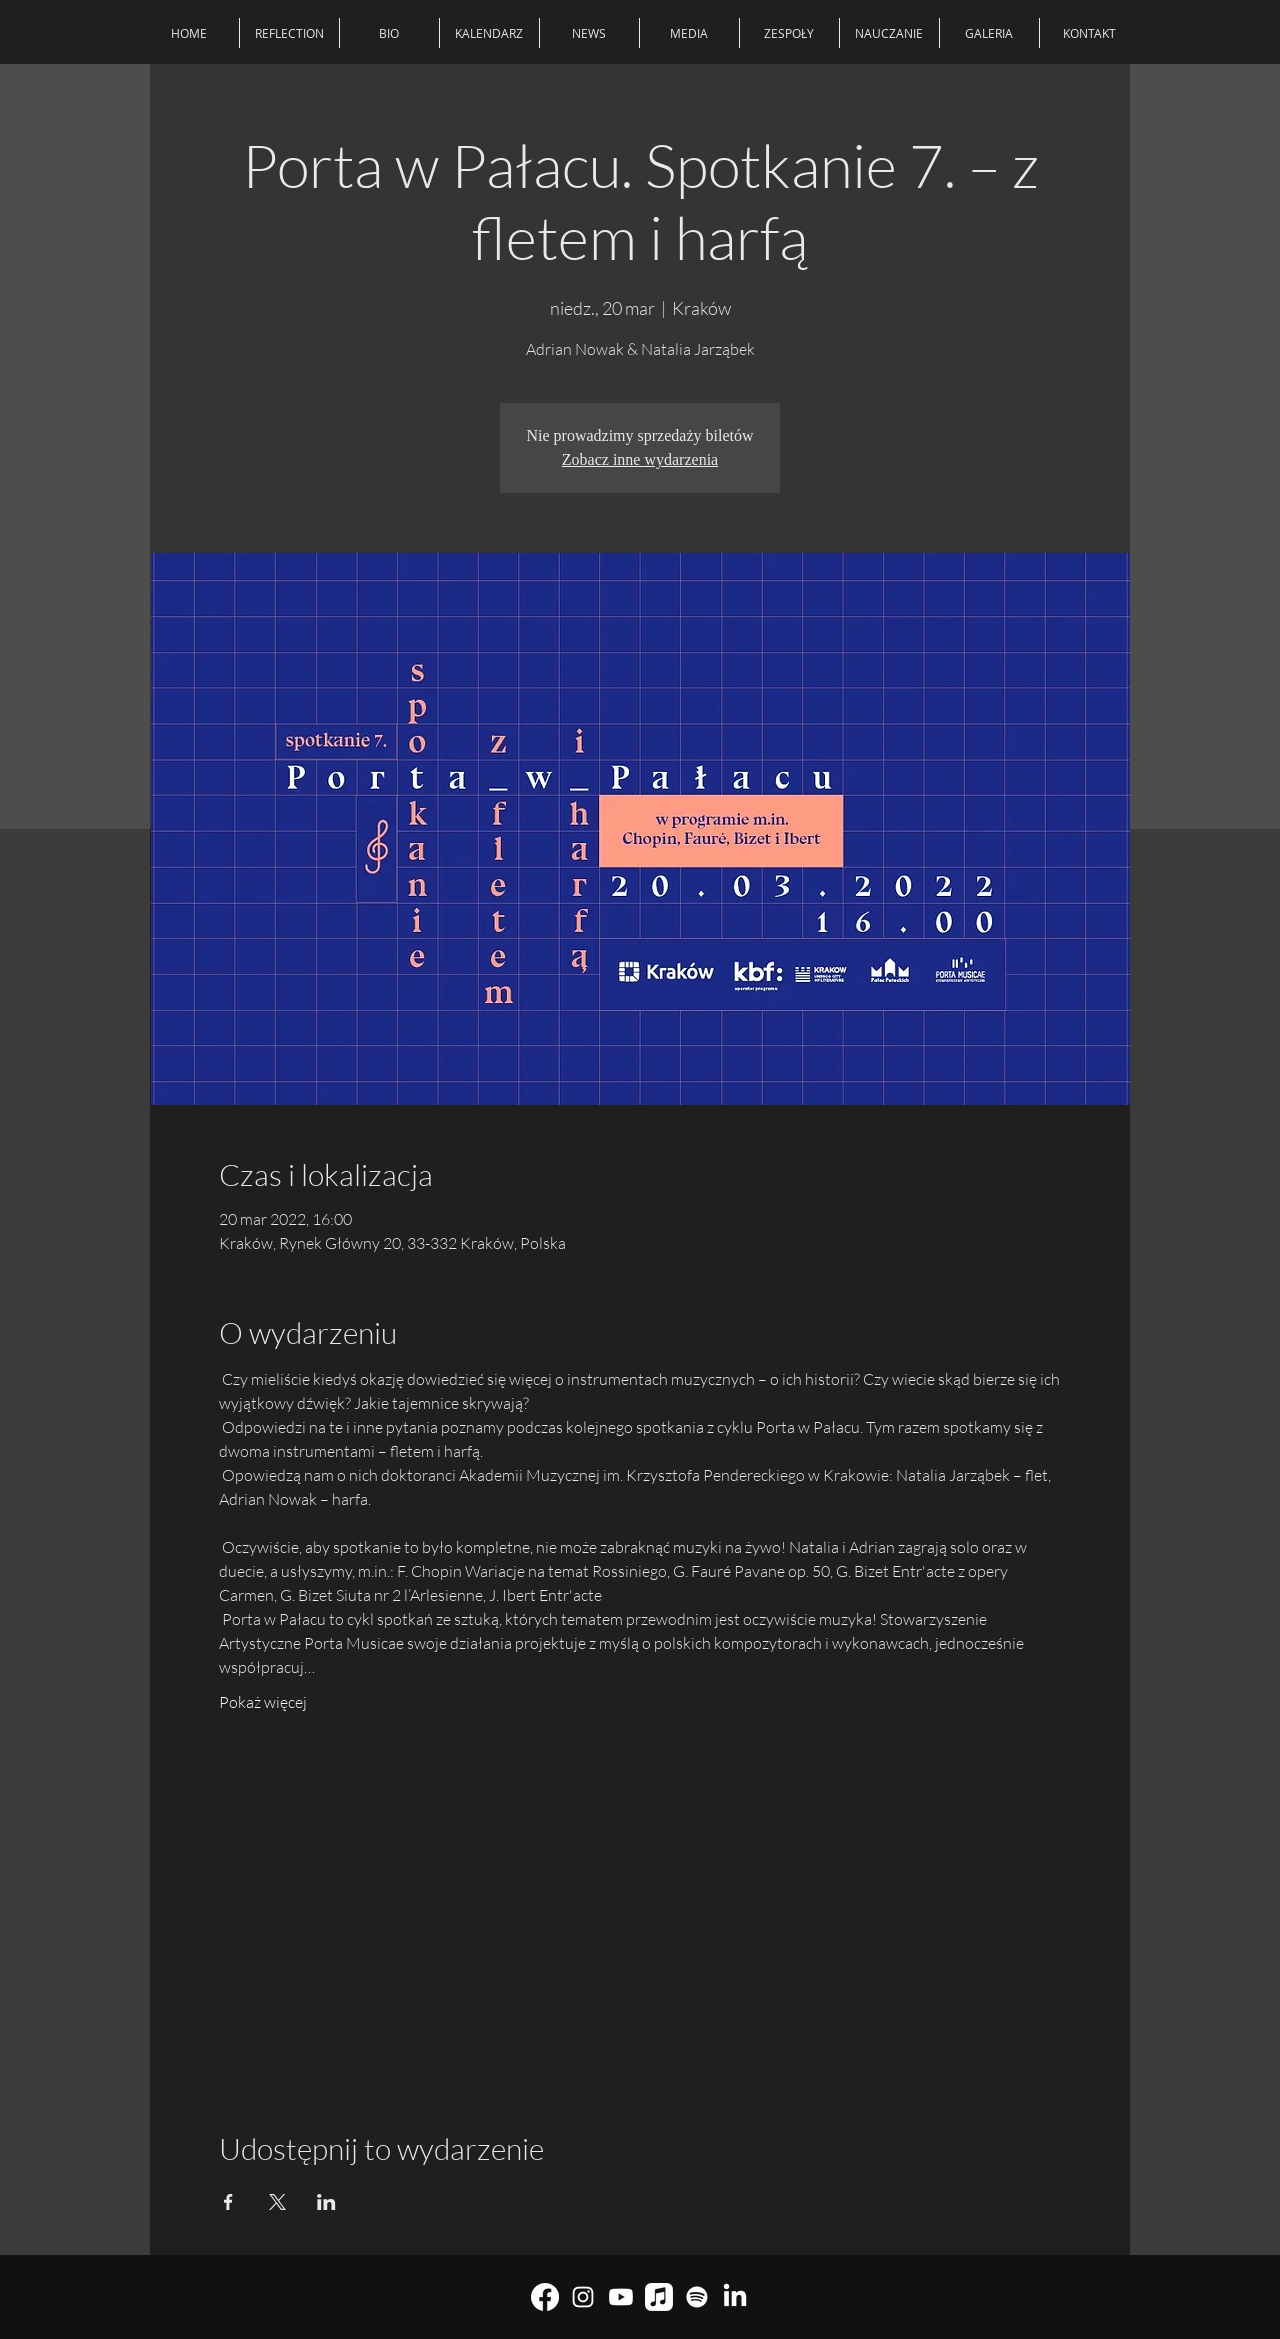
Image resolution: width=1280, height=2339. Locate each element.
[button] (789, 33)
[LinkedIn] (735, 2297)
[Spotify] (697, 2297)
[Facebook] (545, 2297)
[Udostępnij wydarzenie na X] (277, 2202)
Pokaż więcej (263, 1702)
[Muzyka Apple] (659, 2297)
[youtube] (621, 2297)
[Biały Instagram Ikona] (583, 2297)
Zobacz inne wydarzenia (640, 459)
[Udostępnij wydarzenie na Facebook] (228, 2202)
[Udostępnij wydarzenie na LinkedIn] (326, 2202)
